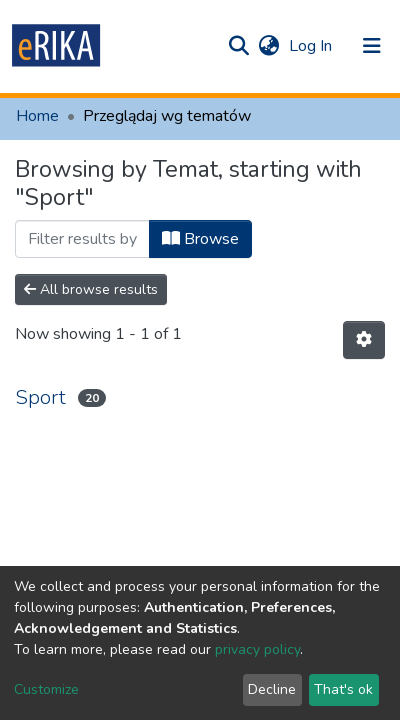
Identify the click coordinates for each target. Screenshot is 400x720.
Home (37, 116)
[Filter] (82, 239)
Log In (312, 46)
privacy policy (257, 649)
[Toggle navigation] (372, 46)
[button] (268, 46)
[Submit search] (238, 46)
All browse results (91, 289)
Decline (272, 689)
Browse (200, 239)
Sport (40, 397)
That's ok (343, 689)
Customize (46, 689)
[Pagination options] (364, 340)
